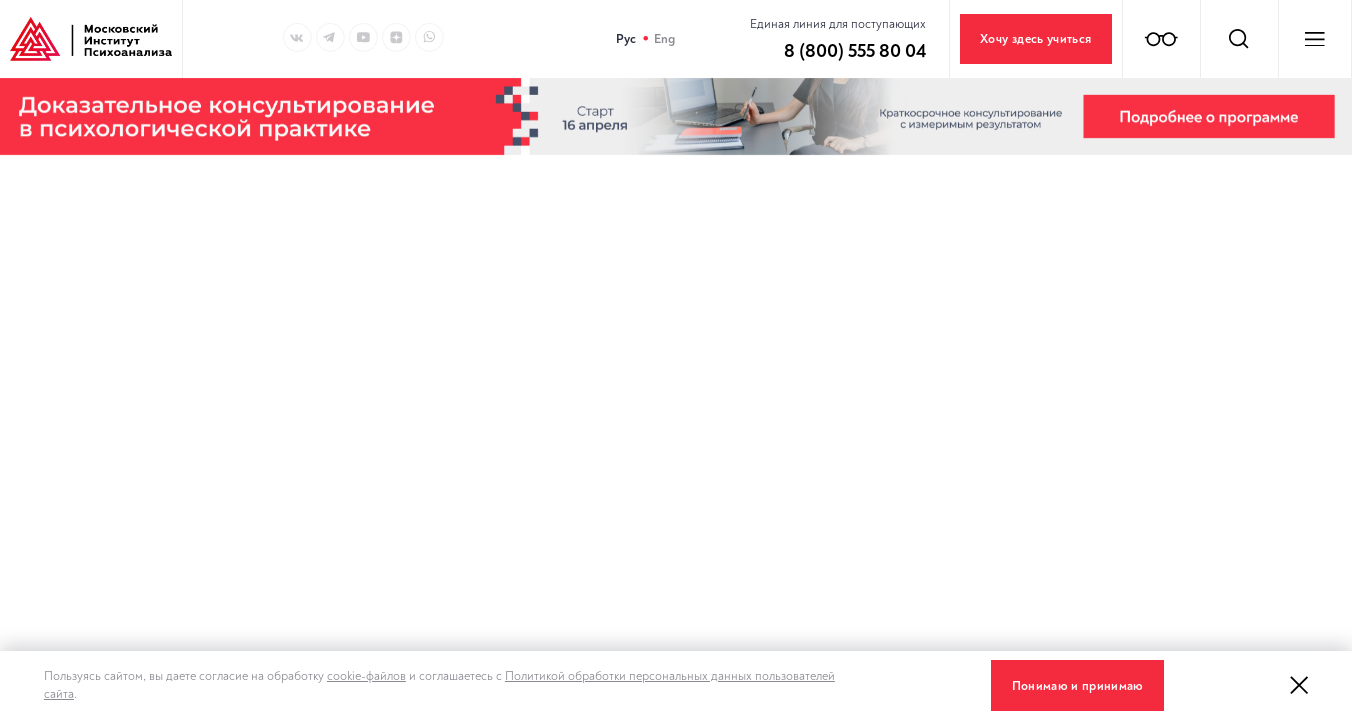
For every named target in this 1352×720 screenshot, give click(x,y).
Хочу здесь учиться (1035, 39)
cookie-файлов (366, 676)
